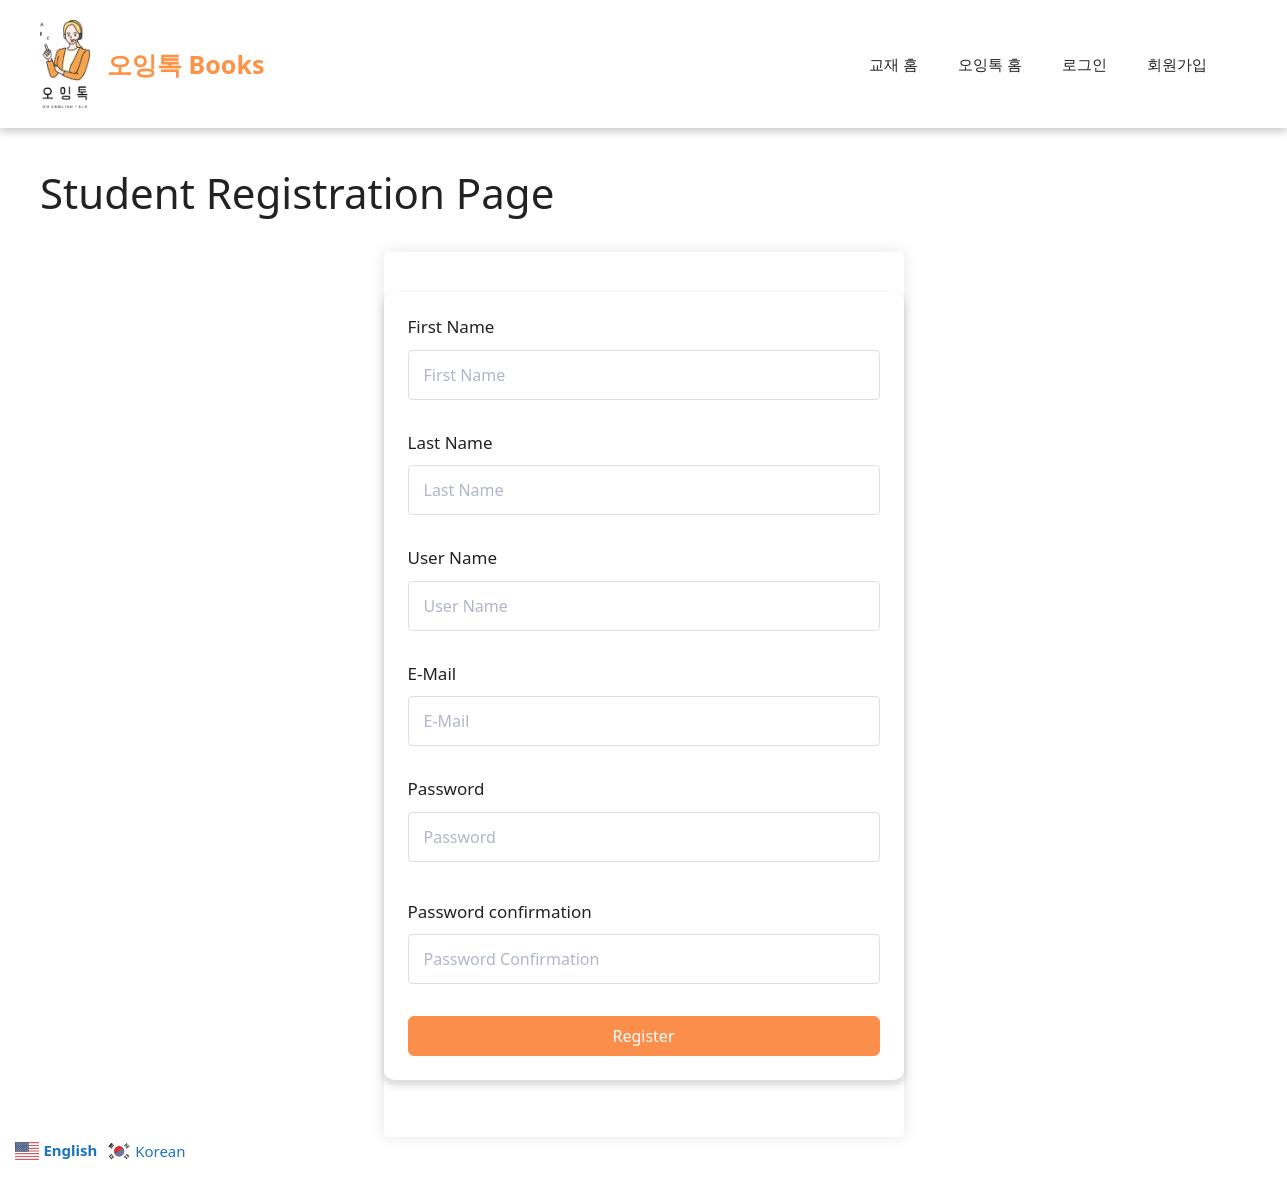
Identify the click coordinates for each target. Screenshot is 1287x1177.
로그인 (1084, 64)
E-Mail (432, 673)
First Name (451, 326)
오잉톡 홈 (990, 64)
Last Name (450, 442)
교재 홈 (893, 64)
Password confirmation (500, 911)
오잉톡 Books (185, 64)
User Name (453, 557)
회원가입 (1177, 64)
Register (643, 1036)
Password (446, 788)
